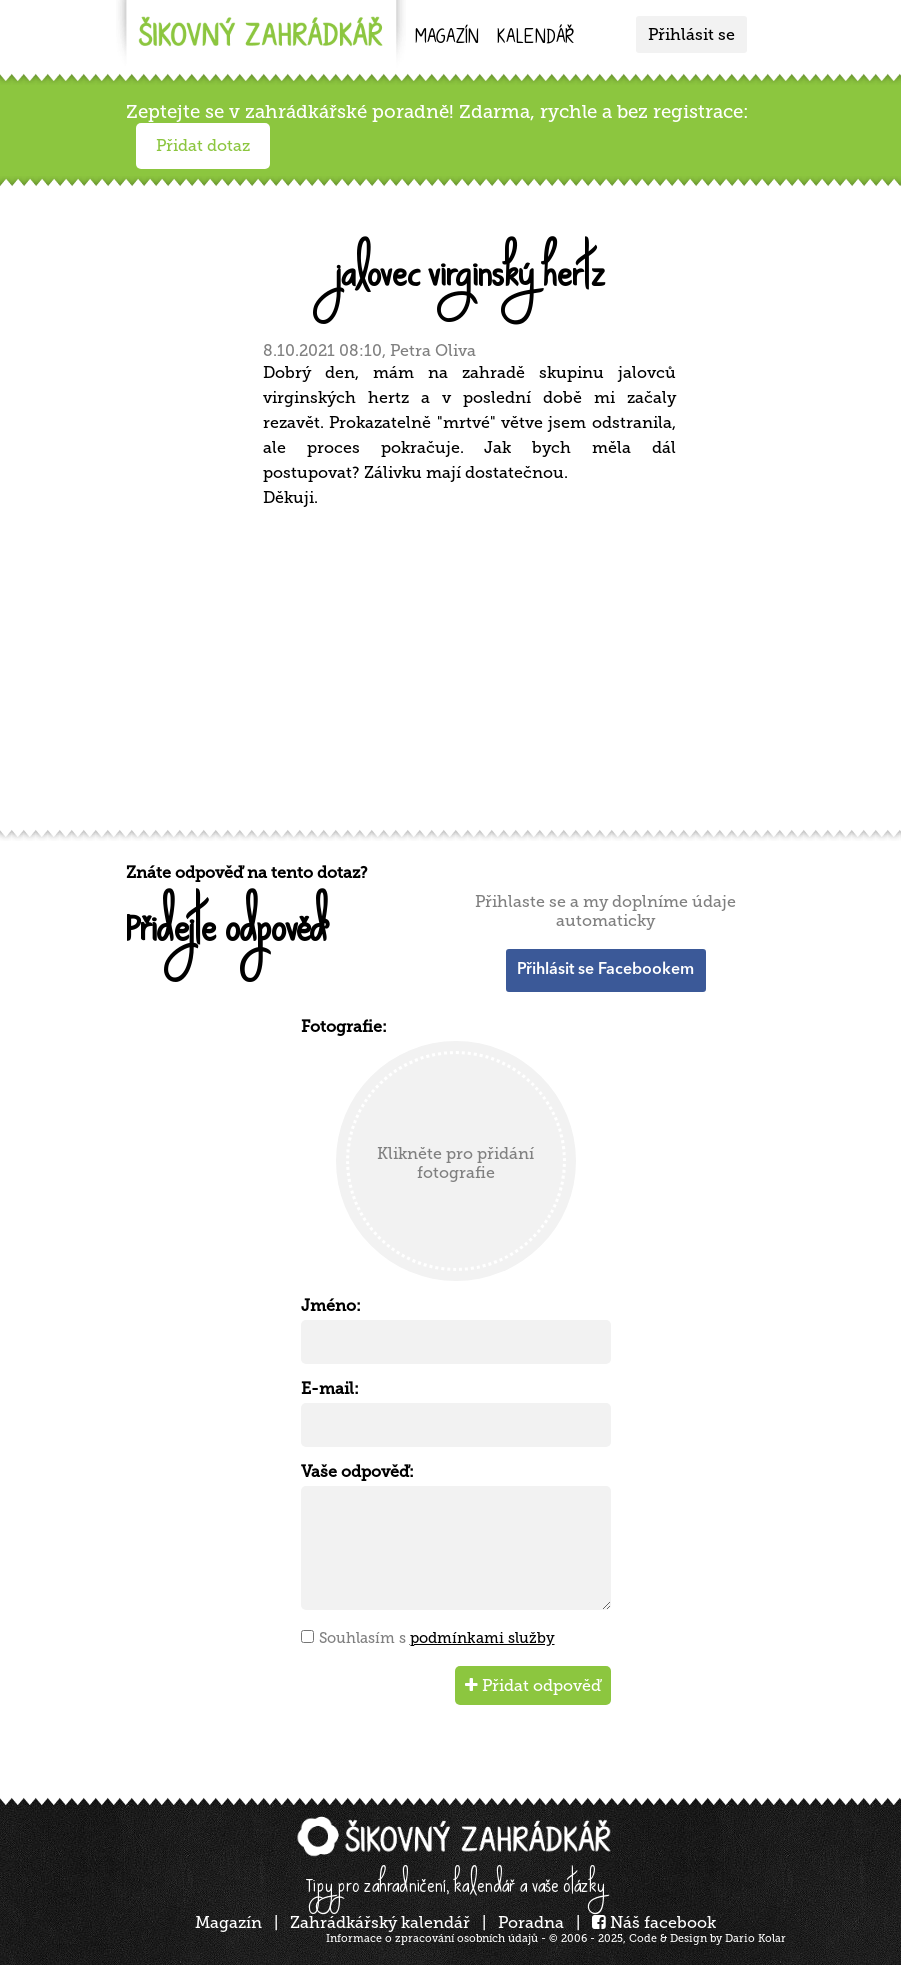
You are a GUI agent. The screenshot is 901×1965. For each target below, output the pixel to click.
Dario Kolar (755, 1938)
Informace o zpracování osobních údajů (432, 1938)
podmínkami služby (482, 1638)
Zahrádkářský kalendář (380, 1922)
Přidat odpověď (533, 1685)
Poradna (531, 1922)
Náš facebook (654, 1922)
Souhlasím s (437, 1638)
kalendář (535, 38)
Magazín (447, 38)
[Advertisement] (456, 666)
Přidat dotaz (203, 145)
